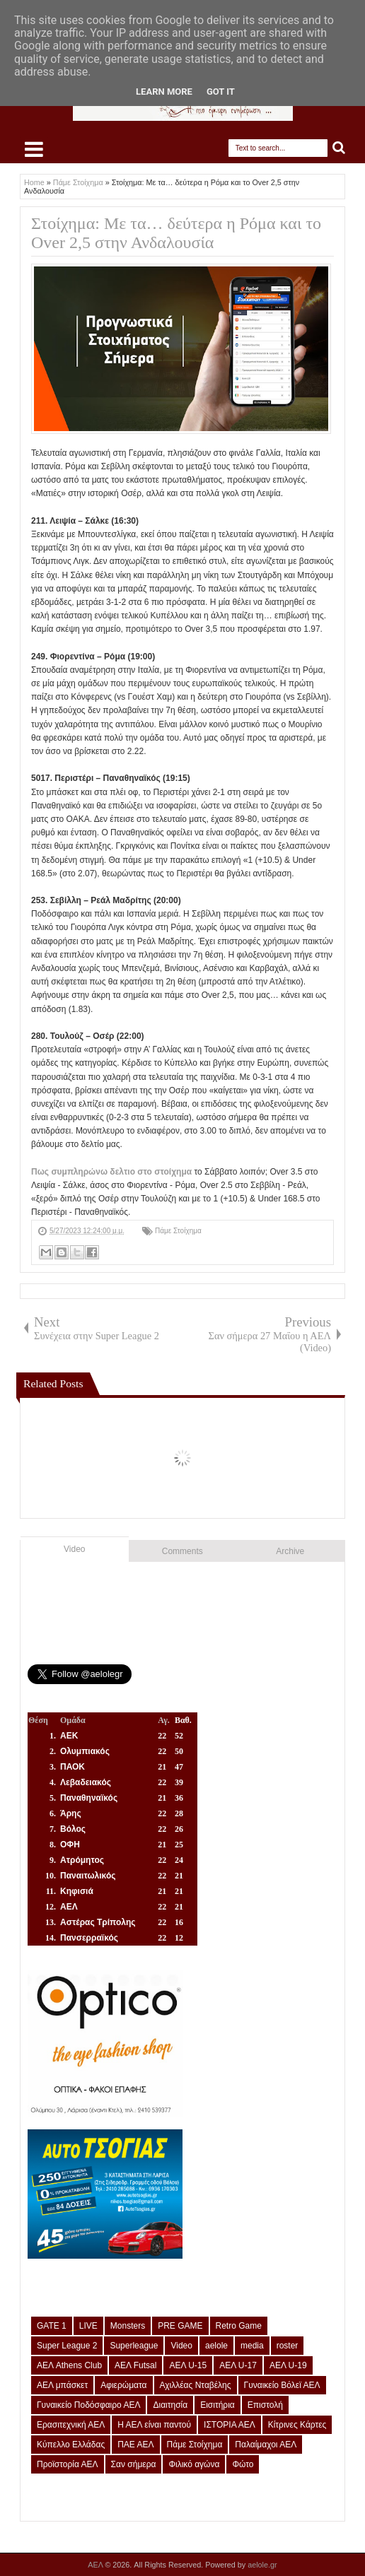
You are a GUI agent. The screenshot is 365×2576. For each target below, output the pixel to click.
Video (74, 1549)
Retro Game (239, 2326)
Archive (290, 1551)
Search (339, 148)
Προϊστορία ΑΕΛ (67, 2464)
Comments (182, 1551)
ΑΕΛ (96, 2564)
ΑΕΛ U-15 (188, 2365)
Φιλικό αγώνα (193, 2464)
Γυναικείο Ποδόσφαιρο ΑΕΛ (88, 2405)
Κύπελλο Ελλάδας (71, 2444)
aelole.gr (262, 2564)
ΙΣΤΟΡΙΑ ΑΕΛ (229, 2425)
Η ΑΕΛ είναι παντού (154, 2425)
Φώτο (242, 2464)
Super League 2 (67, 2346)
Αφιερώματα (123, 2385)
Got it (221, 91)
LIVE (88, 2326)
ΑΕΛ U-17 (238, 2365)
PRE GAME (180, 2326)
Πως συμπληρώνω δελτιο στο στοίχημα (111, 1172)
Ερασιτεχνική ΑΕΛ (71, 2425)
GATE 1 (51, 2326)
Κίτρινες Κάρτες (297, 2425)
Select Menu (34, 149)
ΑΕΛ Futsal (135, 2365)
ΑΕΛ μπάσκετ (62, 2385)
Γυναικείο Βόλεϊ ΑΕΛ (282, 2385)
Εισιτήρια (217, 2405)
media (252, 2346)
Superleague (134, 2346)
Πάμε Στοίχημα (178, 1231)
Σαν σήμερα (133, 2464)
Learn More (164, 91)
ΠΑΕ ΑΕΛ (135, 2444)
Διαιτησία (170, 2405)
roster (288, 2346)
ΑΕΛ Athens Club (69, 2365)
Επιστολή (265, 2405)
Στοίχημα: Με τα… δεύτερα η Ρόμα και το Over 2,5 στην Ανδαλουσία (176, 233)
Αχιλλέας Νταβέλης (195, 2385)
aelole (216, 2346)
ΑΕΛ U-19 (288, 2365)
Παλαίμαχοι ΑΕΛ (265, 2444)
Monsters (127, 2326)
